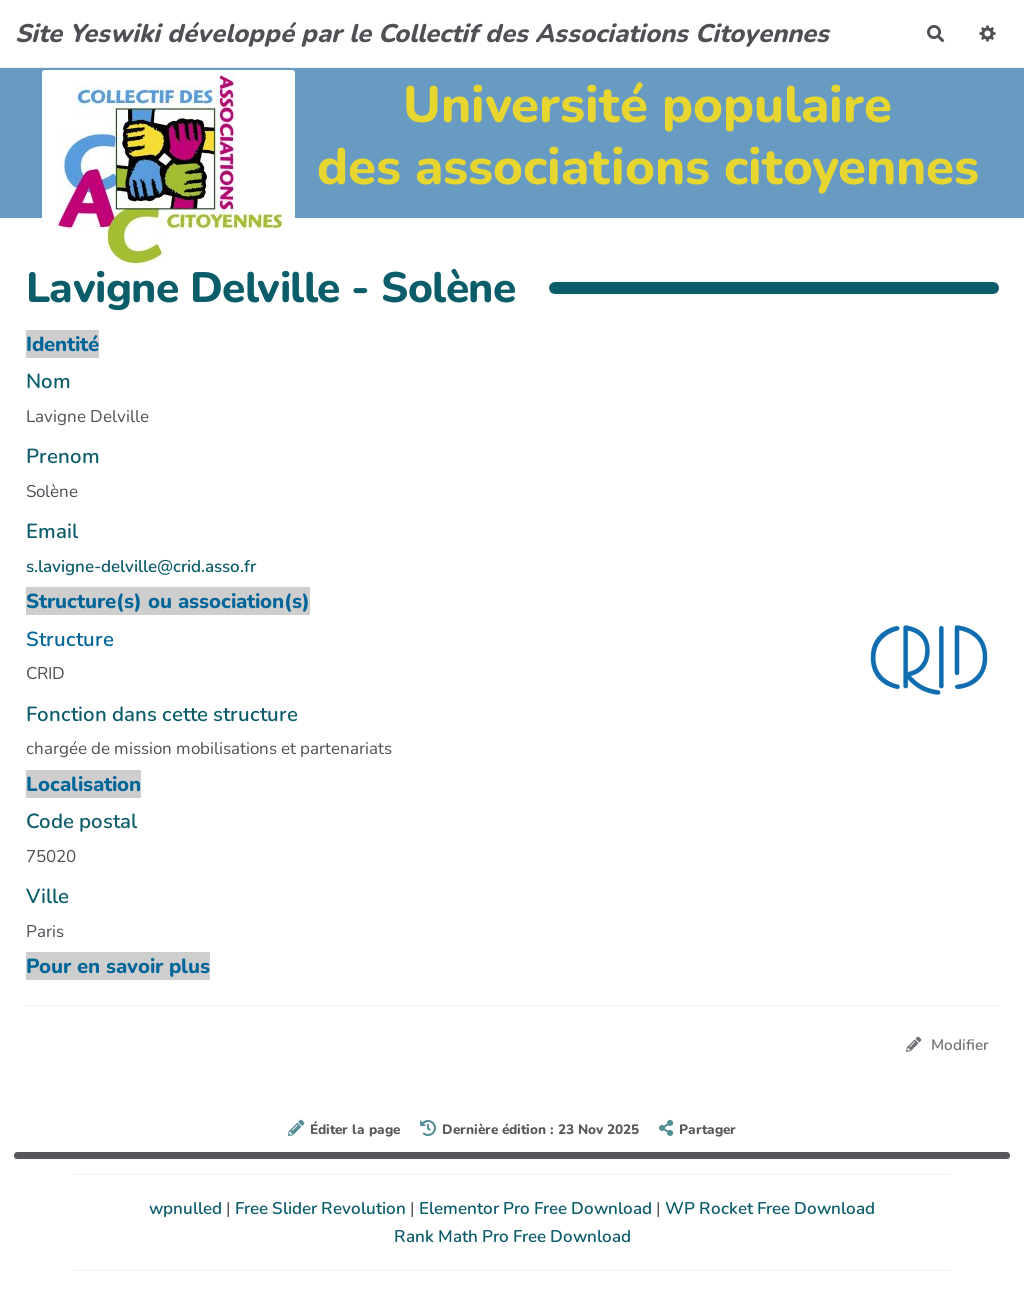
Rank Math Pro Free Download (512, 1236)
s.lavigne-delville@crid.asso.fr (141, 566)
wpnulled (187, 1208)
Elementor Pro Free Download (537, 1208)
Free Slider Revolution (322, 1208)
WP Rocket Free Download (770, 1208)
